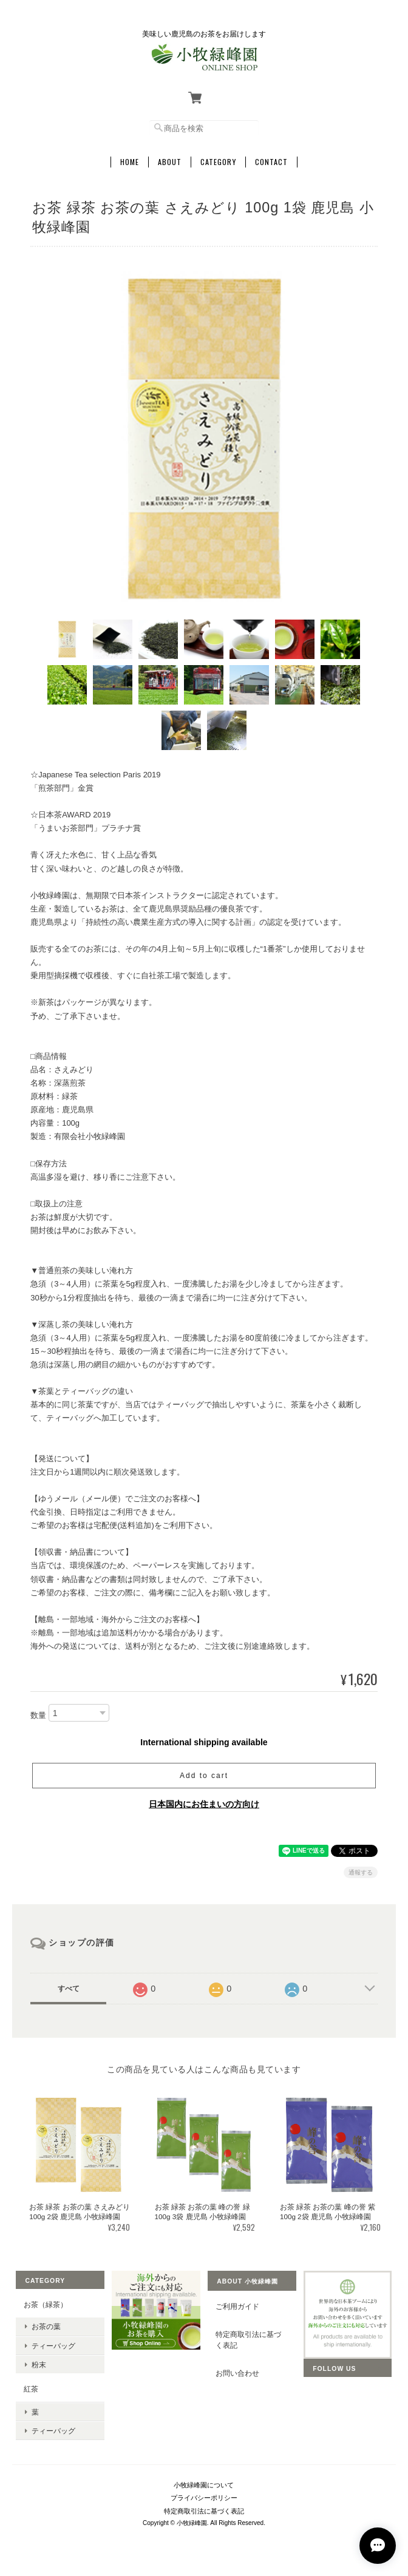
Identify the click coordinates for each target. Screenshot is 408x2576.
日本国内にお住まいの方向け (204, 1804)
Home (129, 162)
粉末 (39, 2364)
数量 (38, 1715)
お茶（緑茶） (45, 2304)
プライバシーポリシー (204, 2497)
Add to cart (204, 1775)
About (170, 162)
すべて (69, 1988)
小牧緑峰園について (204, 2485)
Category (218, 162)
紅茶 (31, 2389)
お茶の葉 (46, 2326)
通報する (360, 1872)
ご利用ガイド (237, 2306)
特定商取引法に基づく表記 (248, 2339)
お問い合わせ (237, 2373)
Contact (271, 162)
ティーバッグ (53, 2346)
